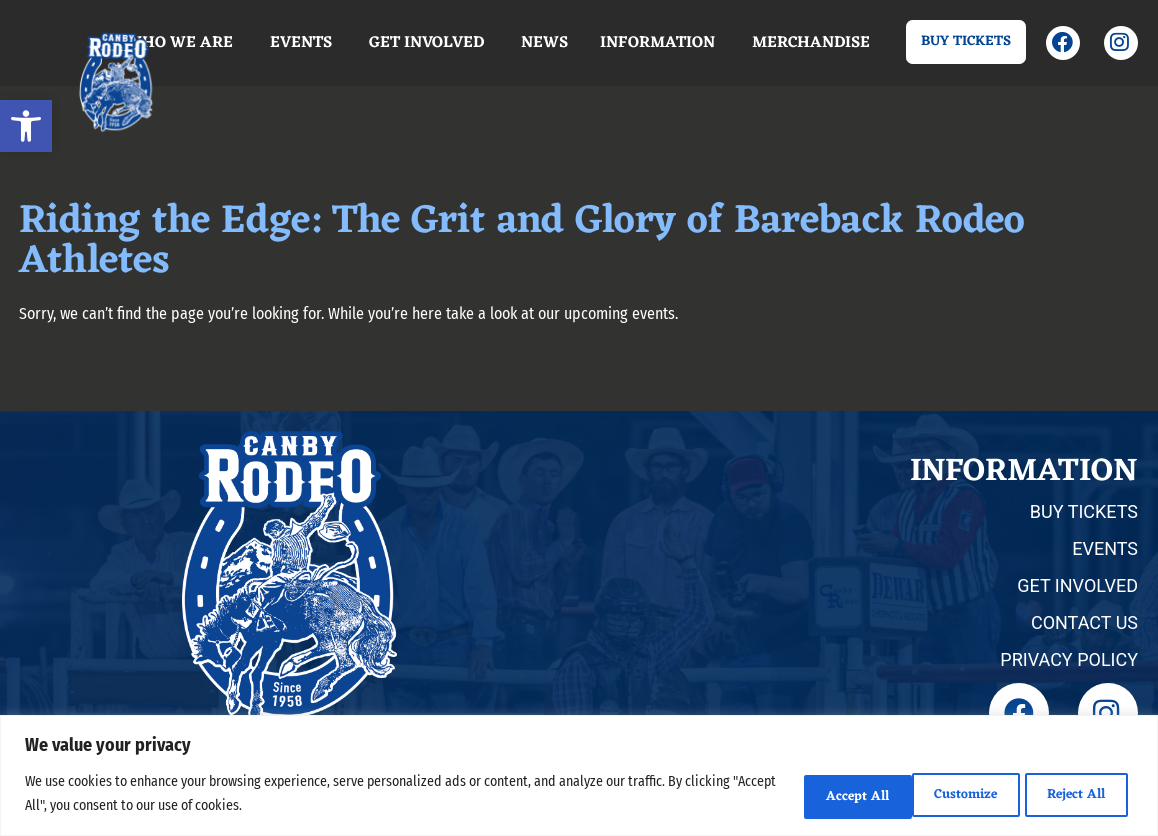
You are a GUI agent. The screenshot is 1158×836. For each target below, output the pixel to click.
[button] (26, 126)
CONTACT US (1084, 622)
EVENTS (1105, 548)
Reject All (940, 794)
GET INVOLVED (1077, 585)
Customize (809, 794)
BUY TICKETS (1084, 511)
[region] (579, 776)
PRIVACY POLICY (1069, 659)
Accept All (1071, 794)
